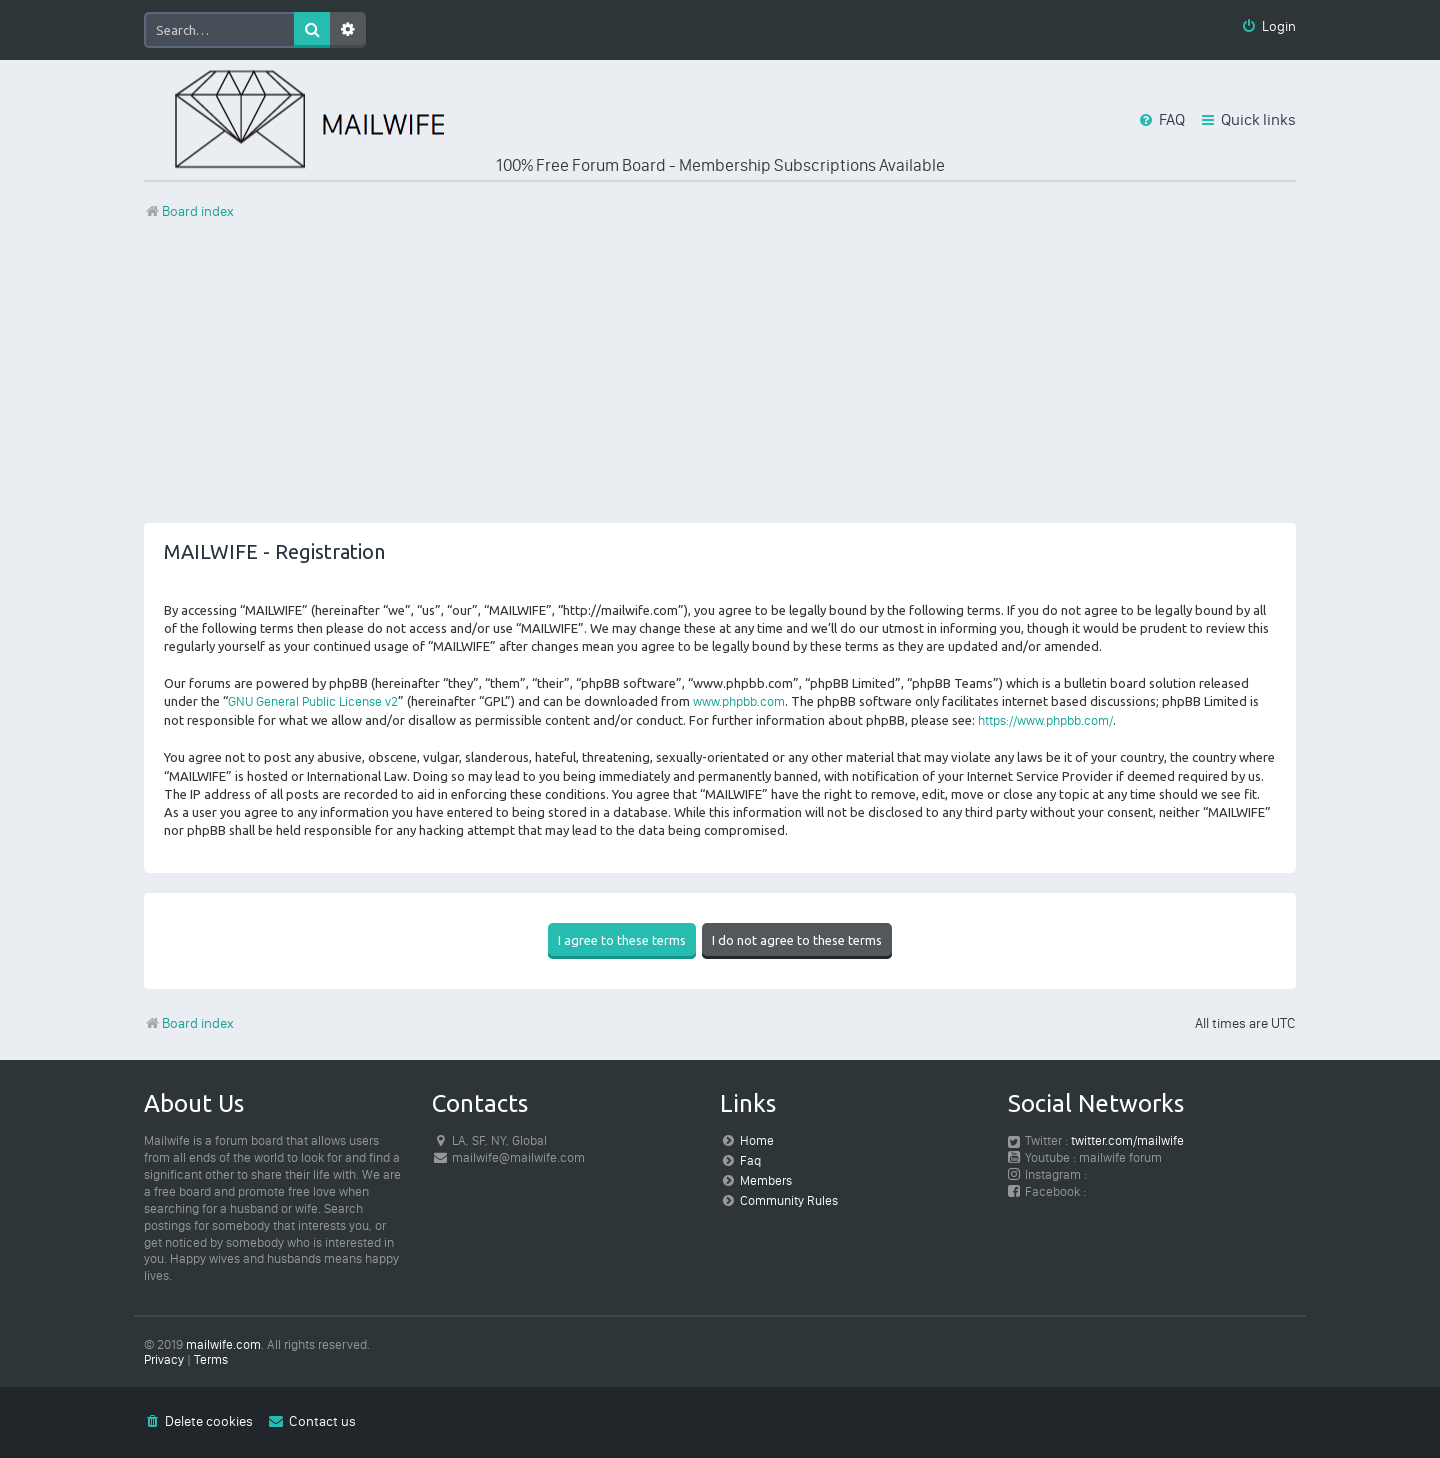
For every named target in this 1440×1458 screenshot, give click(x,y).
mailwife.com (223, 1344)
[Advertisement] (720, 383)
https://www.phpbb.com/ (1045, 720)
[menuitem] (1268, 27)
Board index (189, 1023)
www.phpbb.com (739, 701)
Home (757, 1140)
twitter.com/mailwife (1127, 1140)
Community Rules (789, 1200)
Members (766, 1180)
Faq (750, 1160)
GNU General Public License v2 (313, 701)
